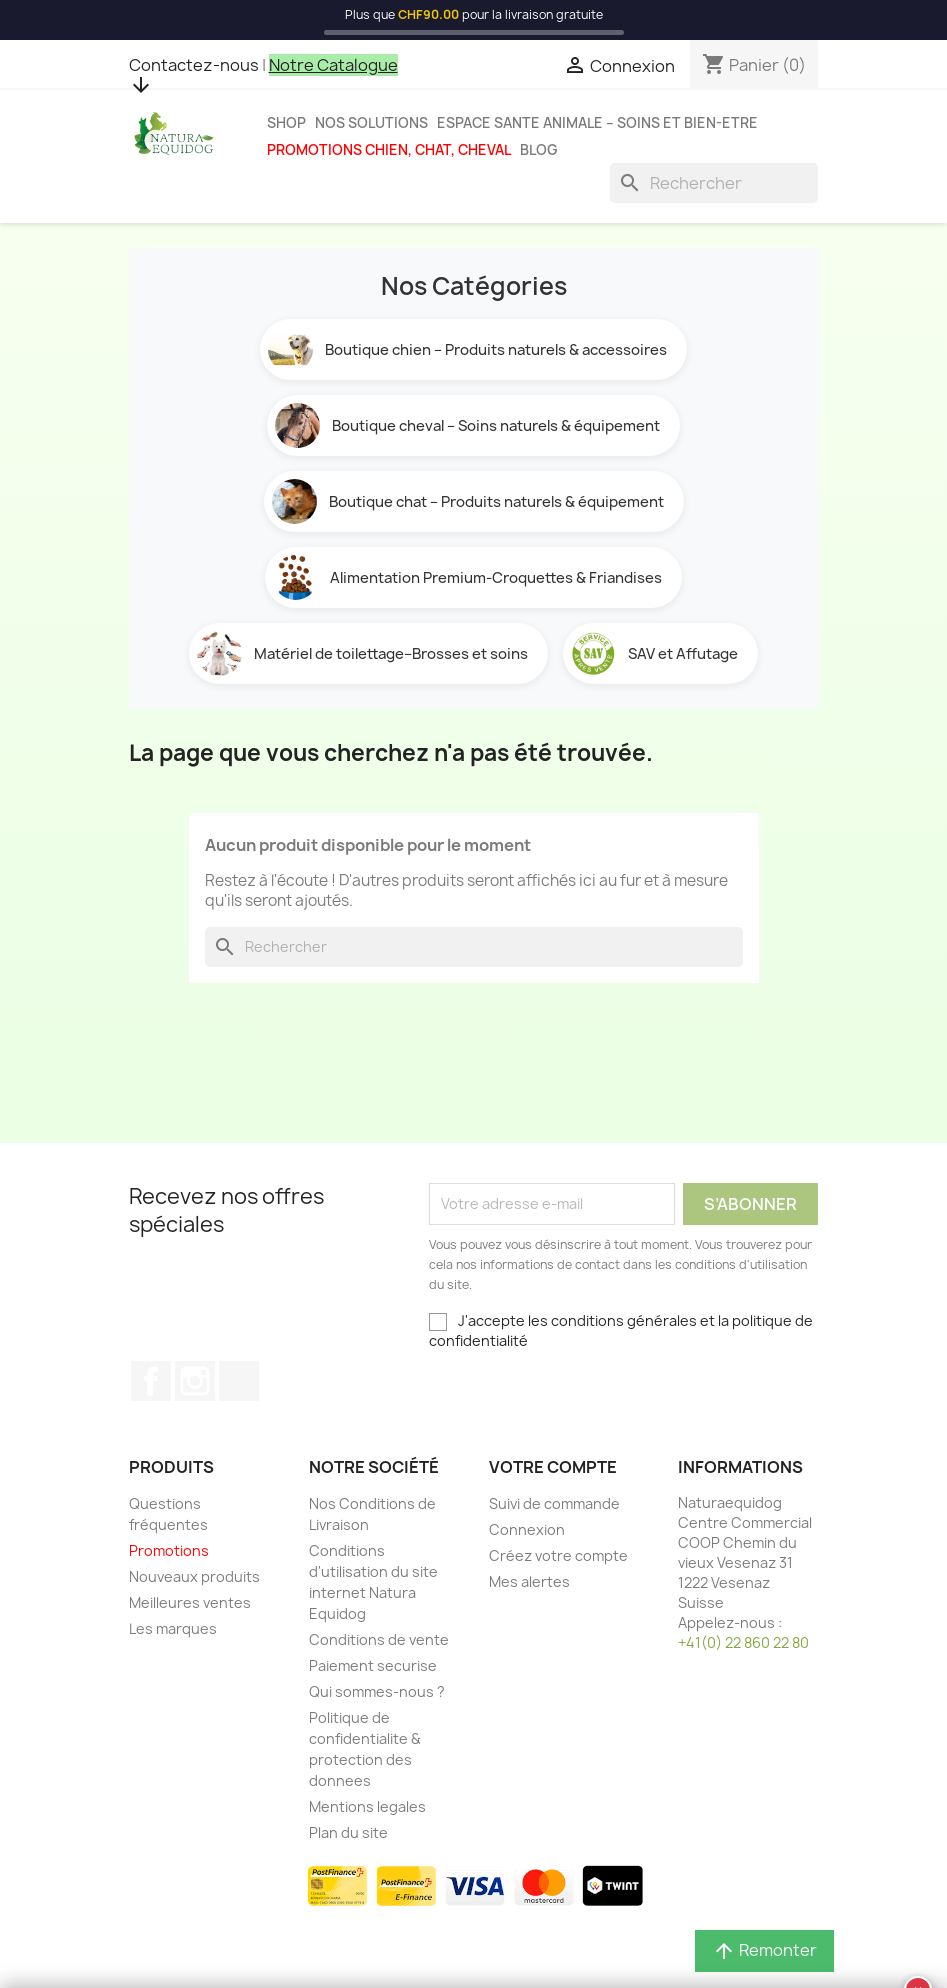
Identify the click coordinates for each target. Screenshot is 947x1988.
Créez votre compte (558, 1555)
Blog (539, 150)
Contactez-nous (194, 65)
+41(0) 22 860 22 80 (743, 1642)
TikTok (239, 1381)
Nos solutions (371, 123)
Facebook (151, 1381)
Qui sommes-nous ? (377, 1691)
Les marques (173, 1628)
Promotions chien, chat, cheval (389, 150)
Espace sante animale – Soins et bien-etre (597, 123)
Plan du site (348, 1832)
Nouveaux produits (194, 1576)
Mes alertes (529, 1581)
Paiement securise (373, 1665)
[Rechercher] (714, 183)
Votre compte (553, 1467)
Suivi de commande (554, 1503)
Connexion (527, 1529)
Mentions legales (367, 1806)
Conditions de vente (379, 1639)
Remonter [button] (764, 1950)
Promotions (169, 1550)
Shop (286, 123)
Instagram (195, 1381)
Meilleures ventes (190, 1602)
